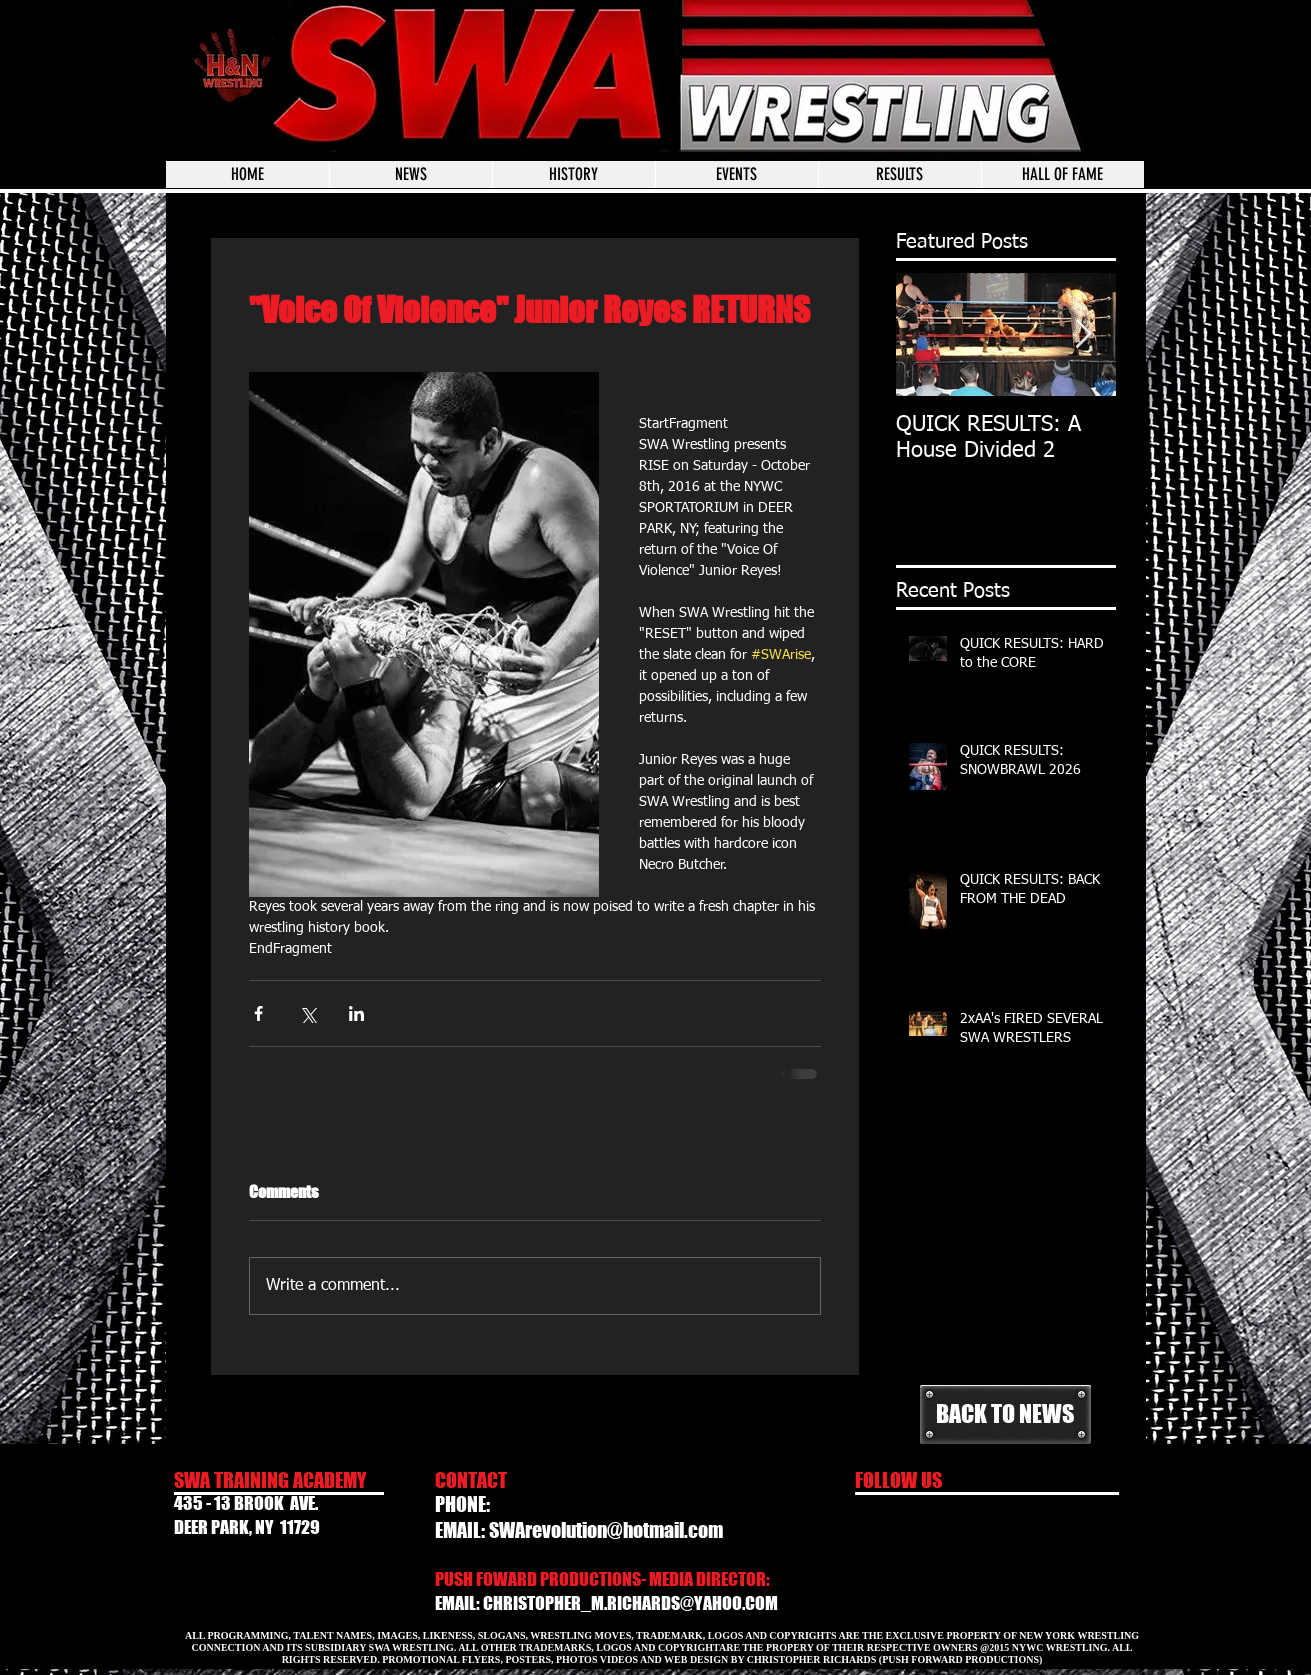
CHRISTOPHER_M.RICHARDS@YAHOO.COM (630, 1603)
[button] (736, 174)
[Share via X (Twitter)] (307, 1013)
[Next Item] (1084, 334)
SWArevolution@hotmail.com (606, 1530)
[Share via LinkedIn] (356, 1013)
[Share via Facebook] (258, 1013)
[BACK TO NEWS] (1005, 1414)
